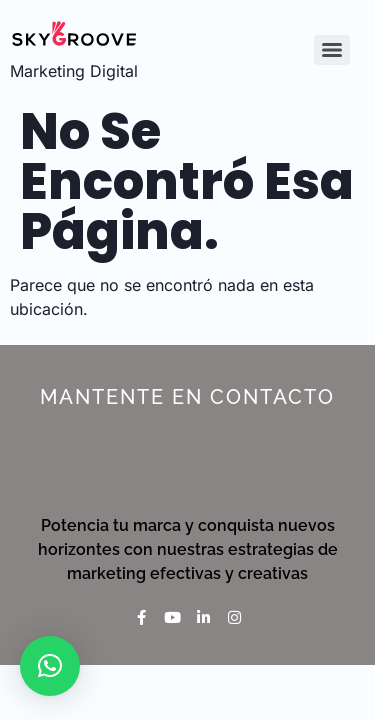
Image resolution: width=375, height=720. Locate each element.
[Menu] (332, 50)
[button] (50, 666)
